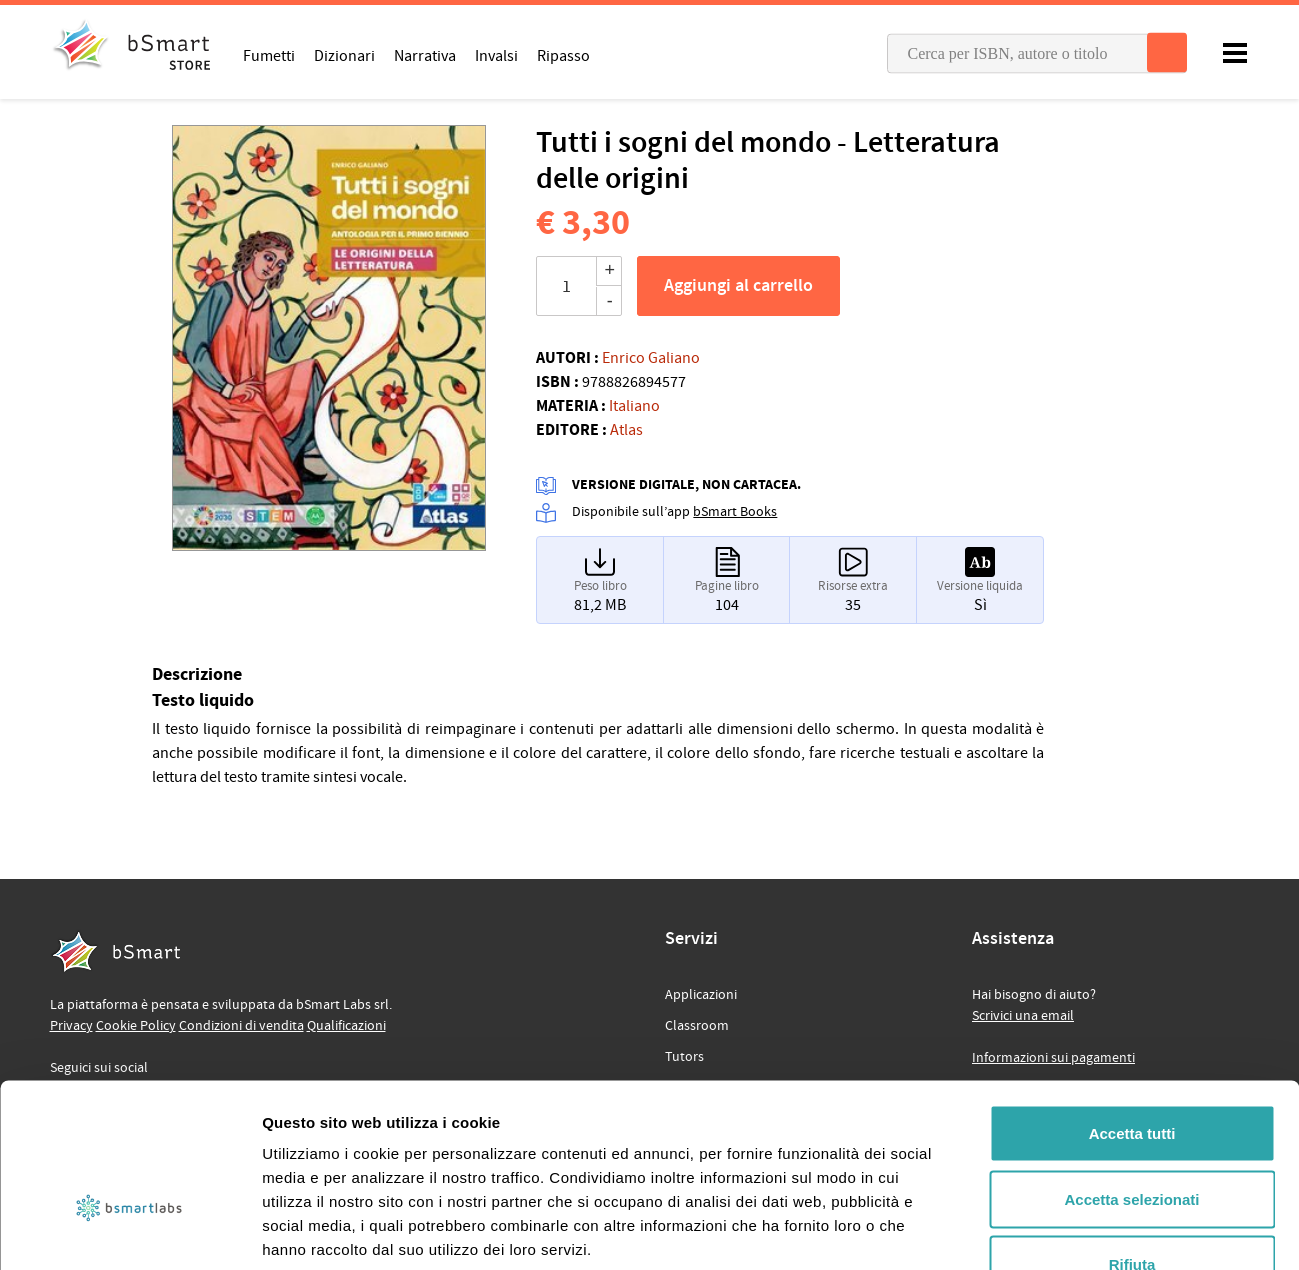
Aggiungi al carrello (738, 286)
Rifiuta (1132, 1138)
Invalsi (496, 55)
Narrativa (425, 55)
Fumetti (269, 55)
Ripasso (563, 55)
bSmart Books (735, 512)
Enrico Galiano (651, 358)
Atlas (626, 430)
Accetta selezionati (1131, 1073)
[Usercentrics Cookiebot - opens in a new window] (129, 1231)
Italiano (634, 406)
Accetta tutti (1132, 1007)
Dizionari (344, 55)
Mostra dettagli (1052, 1230)
